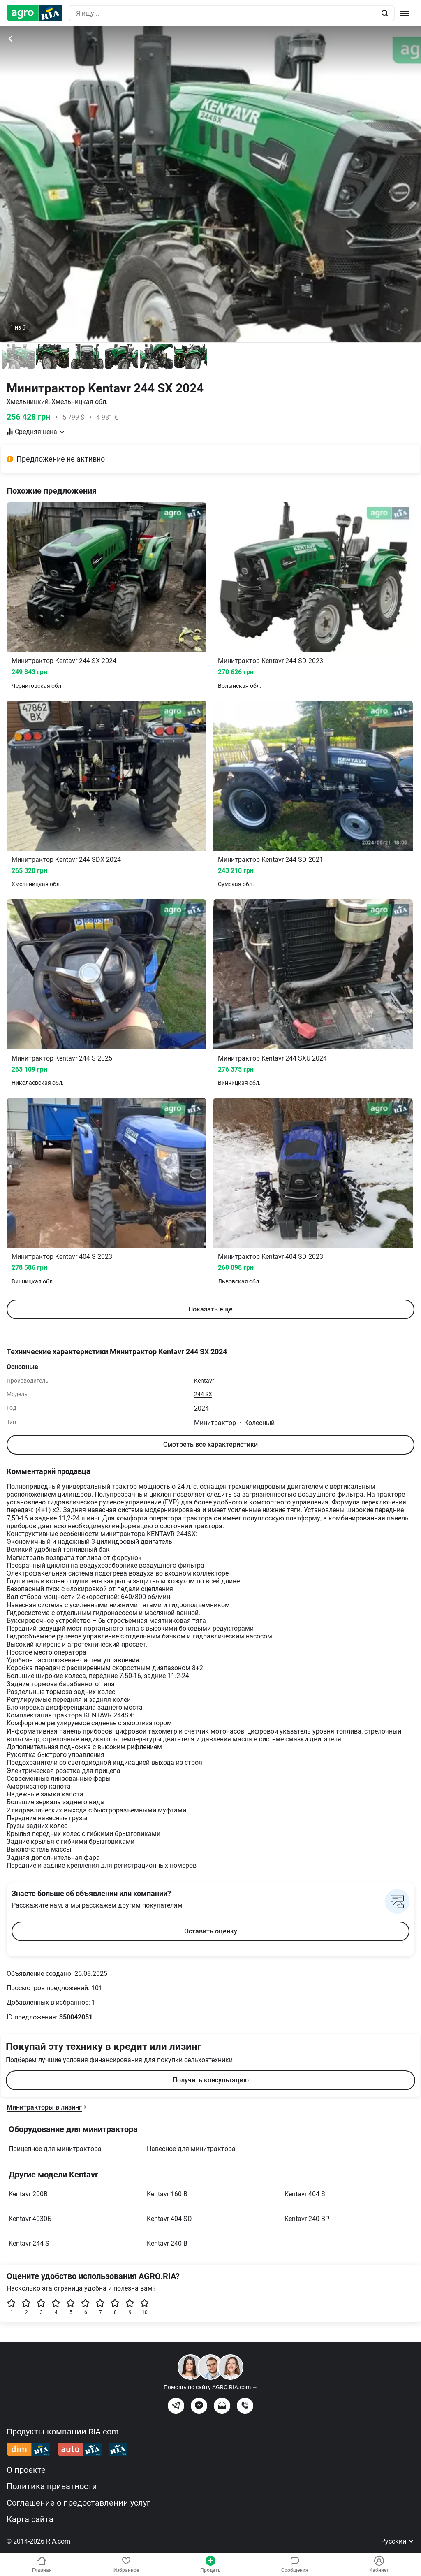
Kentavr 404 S (305, 2194)
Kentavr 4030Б (30, 2219)
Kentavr (204, 1380)
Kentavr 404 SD (169, 2219)
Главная (42, 2564)
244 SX (203, 1394)
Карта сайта (30, 2519)
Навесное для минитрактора (191, 2149)
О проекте (26, 2470)
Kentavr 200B (28, 2194)
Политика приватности (52, 2486)
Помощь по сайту (211, 2387)
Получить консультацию (211, 2080)
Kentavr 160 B (167, 2194)
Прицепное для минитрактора (55, 2149)
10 (145, 2306)
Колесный (259, 1423)
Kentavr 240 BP (307, 2219)
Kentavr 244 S (29, 2243)
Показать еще (210, 1309)
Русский (397, 2541)
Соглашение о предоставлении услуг (78, 2503)
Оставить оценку (210, 1931)
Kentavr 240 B (167, 2243)
